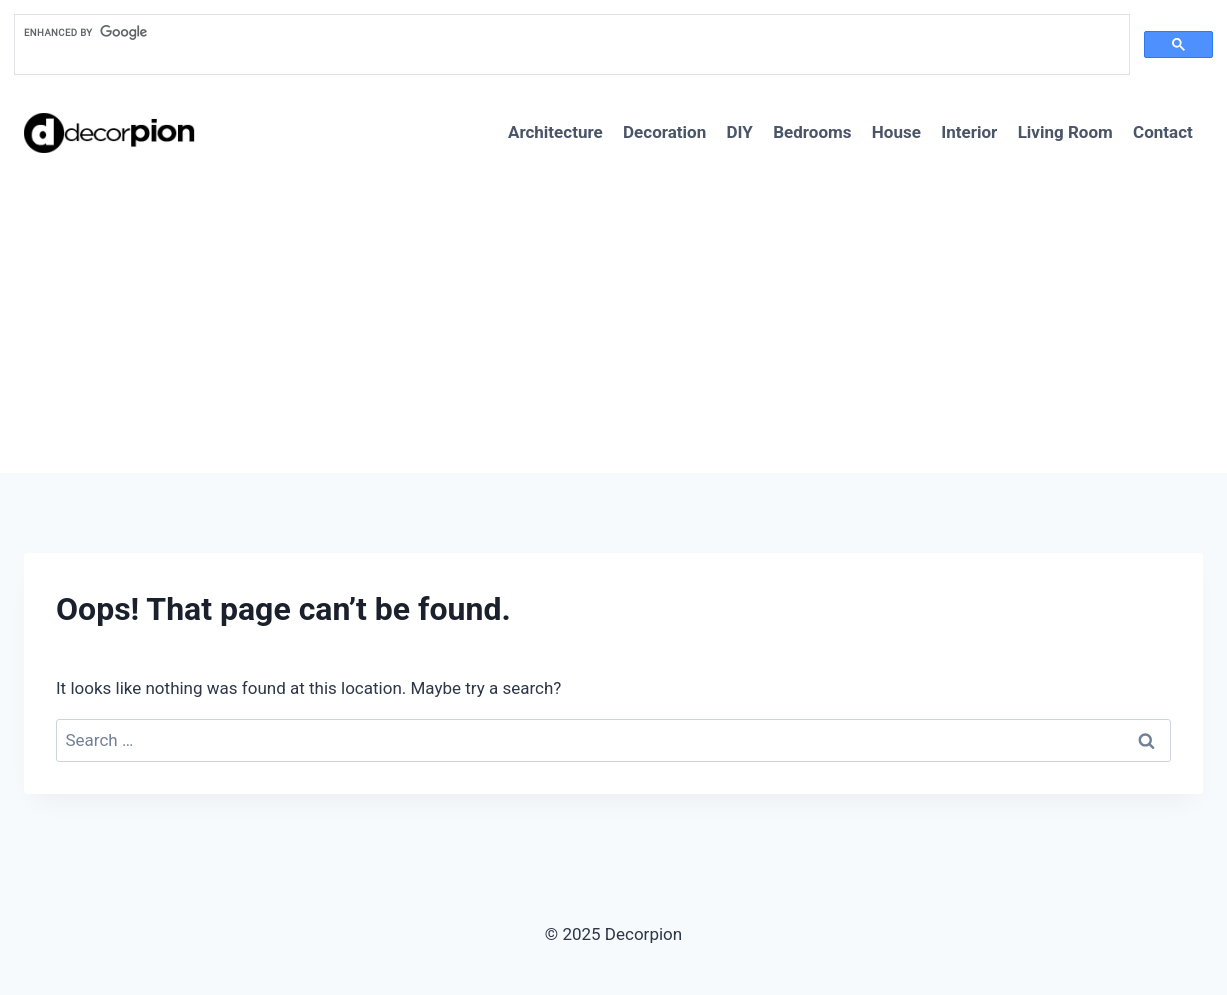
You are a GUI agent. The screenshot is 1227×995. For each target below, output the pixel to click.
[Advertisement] (614, 323)
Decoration (664, 132)
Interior (969, 132)
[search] (570, 33)
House (896, 132)
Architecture (555, 132)
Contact (1163, 132)
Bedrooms (812, 132)
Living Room (1065, 132)
